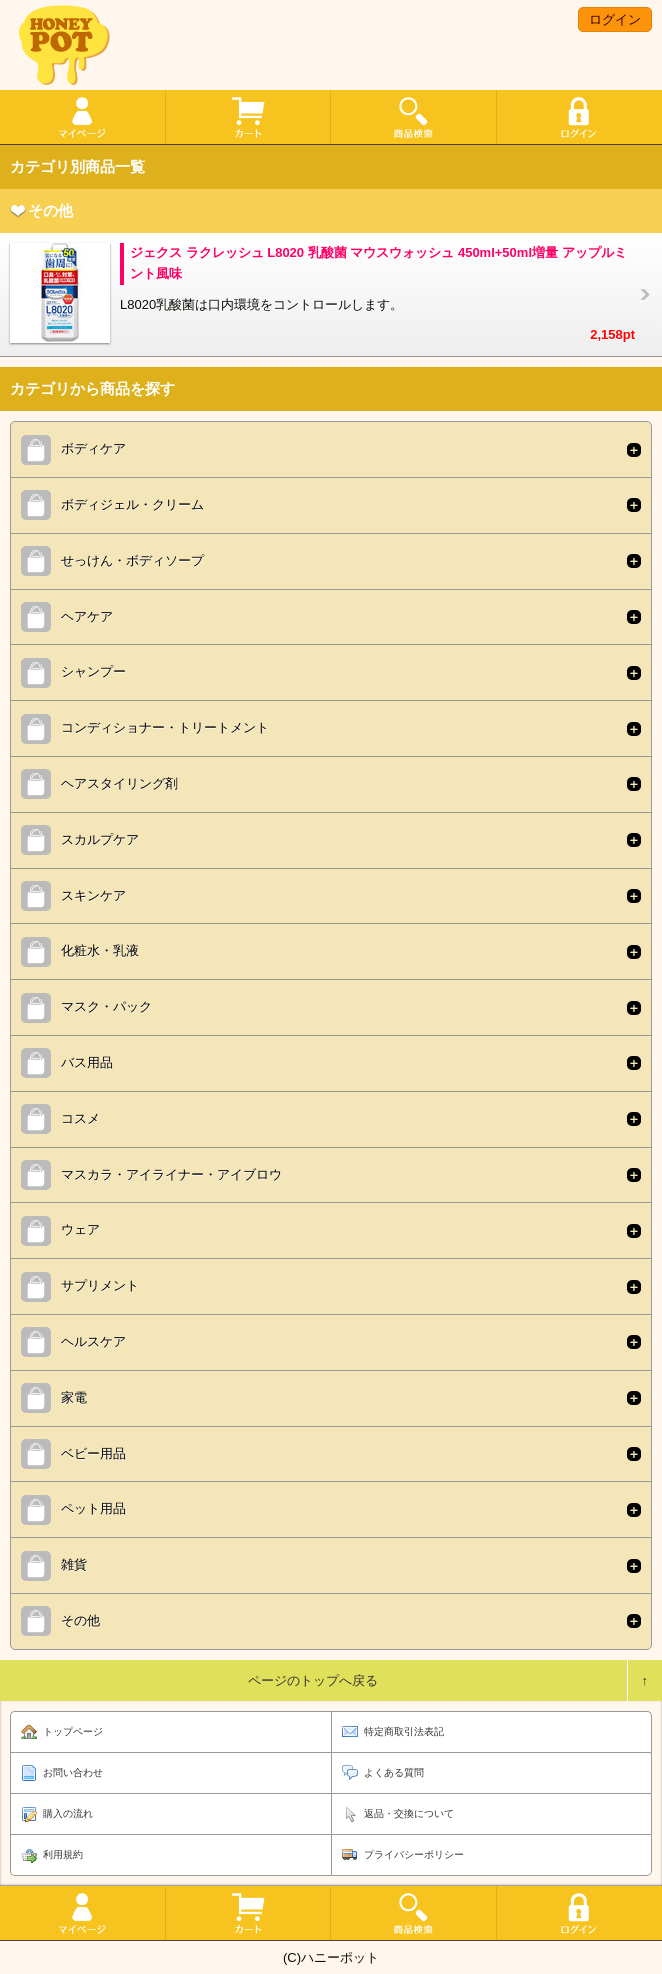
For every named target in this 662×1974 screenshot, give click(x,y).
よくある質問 (394, 1772)
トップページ (73, 1731)
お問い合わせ (73, 1772)
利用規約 (63, 1854)
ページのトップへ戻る (313, 1680)
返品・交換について (409, 1813)
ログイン (615, 19)
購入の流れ (68, 1813)
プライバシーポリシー (414, 1854)
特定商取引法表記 (404, 1731)
